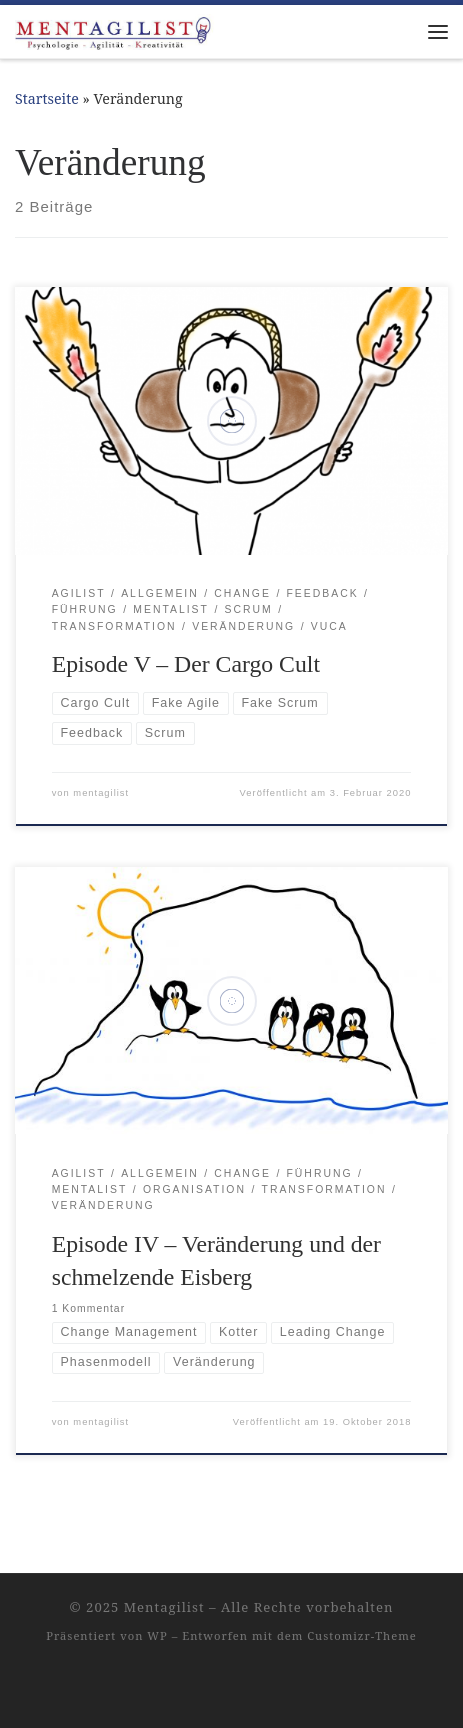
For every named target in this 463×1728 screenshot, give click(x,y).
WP (157, 1635)
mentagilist (101, 793)
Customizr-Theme (362, 1635)
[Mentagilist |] (115, 29)
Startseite (47, 98)
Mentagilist (164, 1607)
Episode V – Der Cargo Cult (186, 664)
